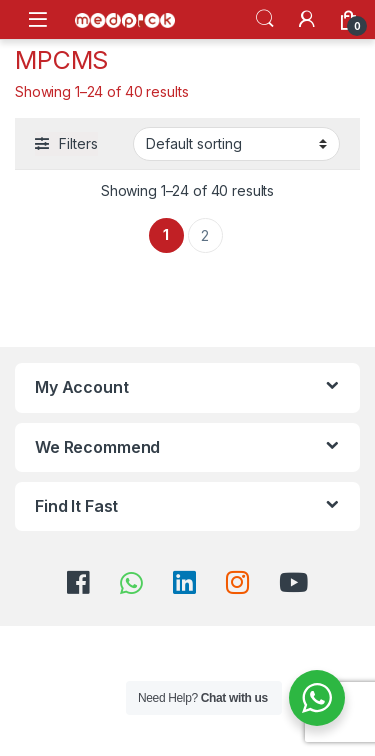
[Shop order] (236, 144)
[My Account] (307, 19)
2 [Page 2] (205, 235)
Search (265, 19)
